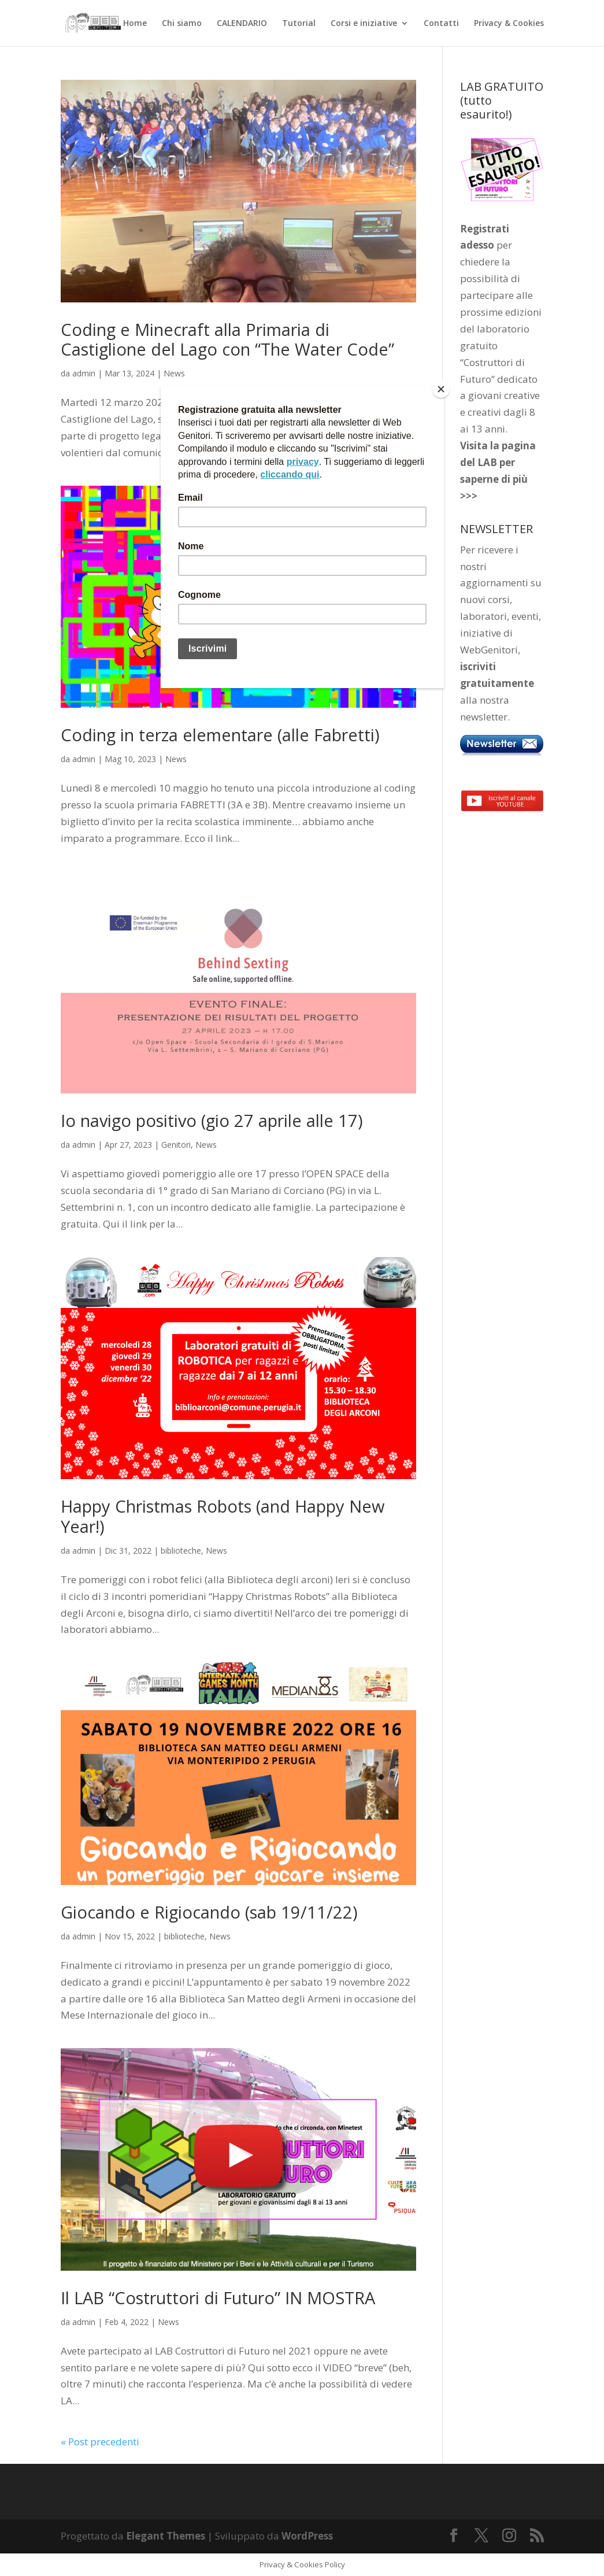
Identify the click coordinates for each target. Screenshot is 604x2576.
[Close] (441, 389)
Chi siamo (182, 23)
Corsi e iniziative (364, 23)
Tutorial (299, 23)
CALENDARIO (242, 23)
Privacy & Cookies (509, 23)
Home (135, 23)
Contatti (441, 23)
